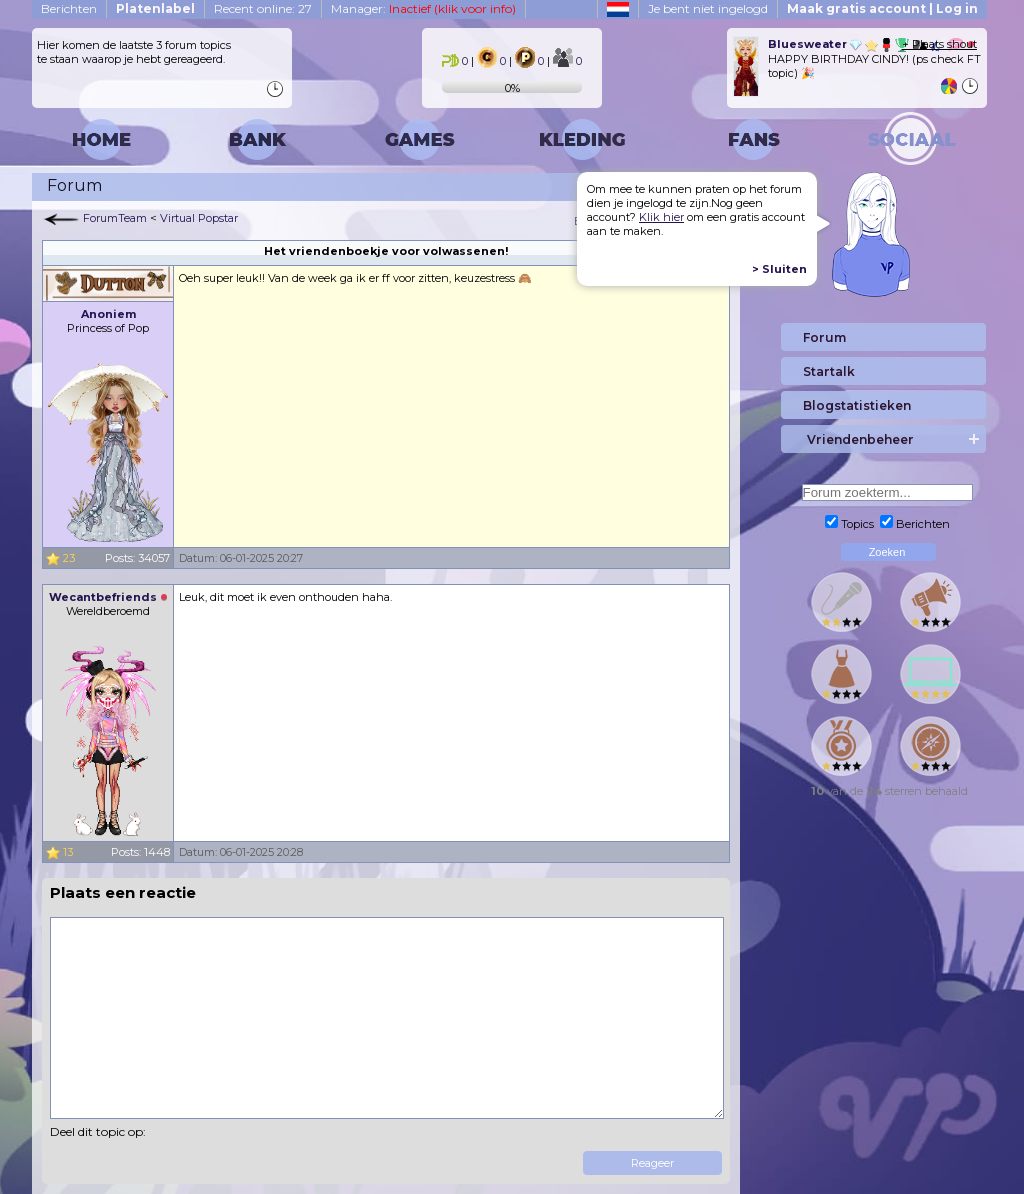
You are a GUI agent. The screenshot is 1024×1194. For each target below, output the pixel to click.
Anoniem (108, 314)
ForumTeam (115, 218)
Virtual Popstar (199, 218)
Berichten (69, 8)
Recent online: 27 (263, 8)
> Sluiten (779, 269)
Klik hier (661, 217)
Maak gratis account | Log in (882, 8)
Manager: (423, 8)
